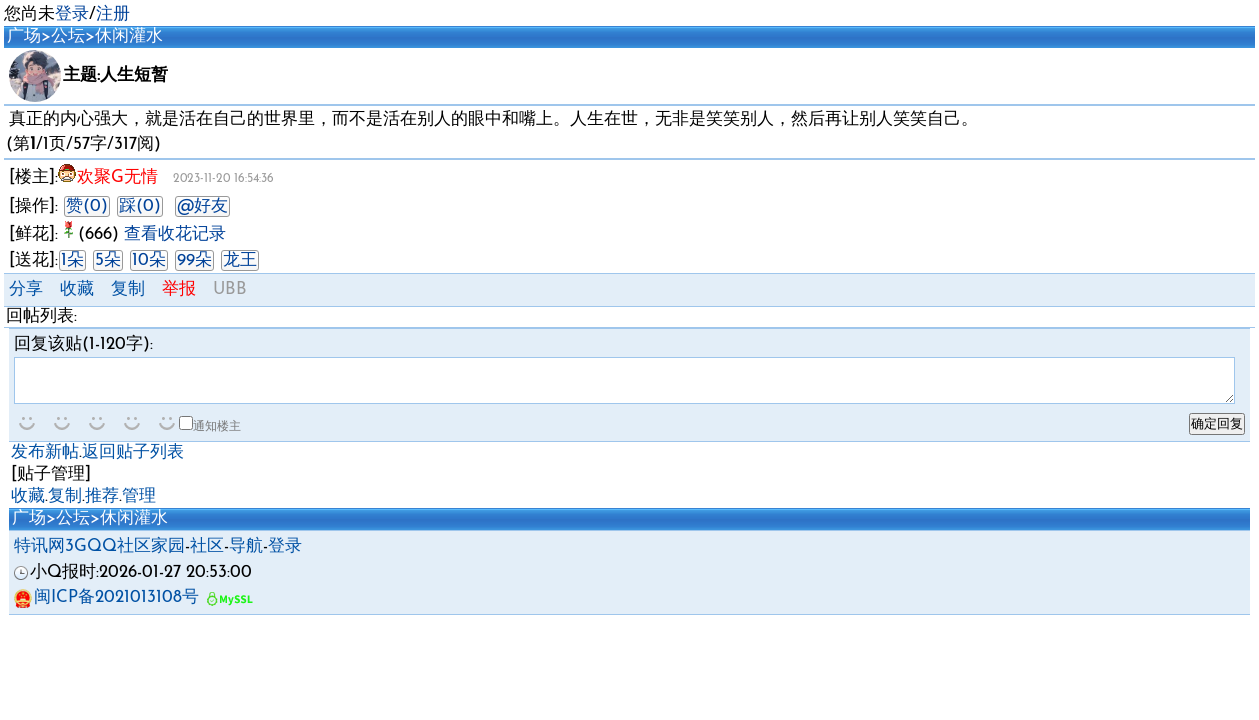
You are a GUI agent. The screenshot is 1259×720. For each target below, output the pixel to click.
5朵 (108, 260)
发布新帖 (45, 461)
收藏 (77, 289)
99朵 (194, 260)
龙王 (240, 260)
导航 (246, 555)
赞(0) (87, 206)
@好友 (202, 206)
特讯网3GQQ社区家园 (99, 555)
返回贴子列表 (133, 461)
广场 (24, 36)
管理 (139, 505)
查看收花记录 (175, 234)
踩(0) (140, 206)
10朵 (149, 260)
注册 (113, 14)
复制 (128, 289)
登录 (72, 14)
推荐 (102, 505)
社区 (207, 555)
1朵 (72, 260)
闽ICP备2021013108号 (106, 606)
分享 (26, 289)
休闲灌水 (129, 36)
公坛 (68, 36)
